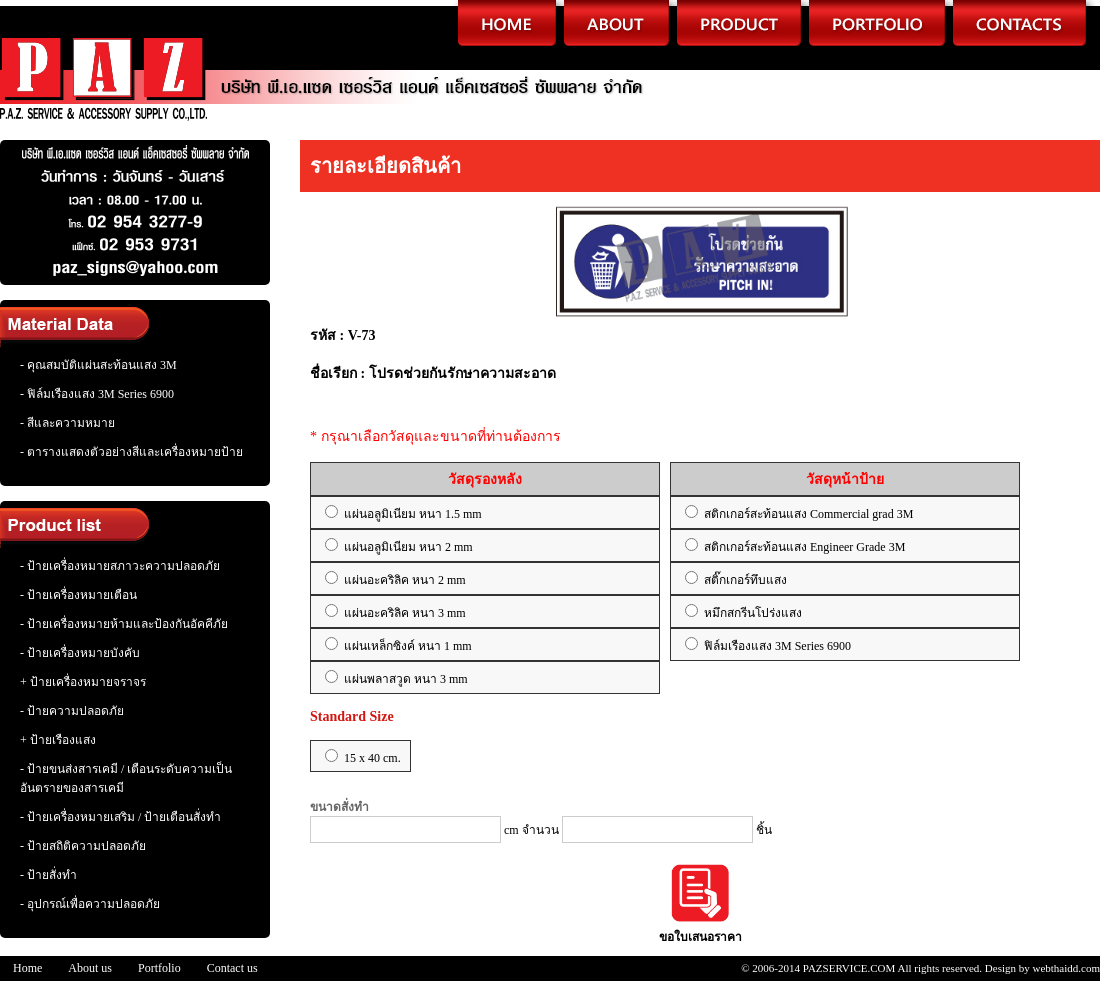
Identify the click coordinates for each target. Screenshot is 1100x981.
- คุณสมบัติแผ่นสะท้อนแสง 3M (98, 365)
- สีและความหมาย (67, 423)
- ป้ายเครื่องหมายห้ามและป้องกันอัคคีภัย (124, 624)
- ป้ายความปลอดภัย (72, 711)
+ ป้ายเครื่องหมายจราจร (83, 682)
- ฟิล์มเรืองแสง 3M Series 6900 (97, 394)
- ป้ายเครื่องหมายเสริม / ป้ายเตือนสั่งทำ (120, 817)
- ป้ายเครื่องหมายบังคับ (80, 653)
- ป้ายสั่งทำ (48, 875)
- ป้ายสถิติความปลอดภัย (83, 846)
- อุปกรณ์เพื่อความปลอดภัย (90, 904)
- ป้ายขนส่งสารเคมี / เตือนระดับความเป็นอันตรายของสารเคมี (126, 778)
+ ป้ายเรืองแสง (58, 740)
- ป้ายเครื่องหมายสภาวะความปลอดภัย (120, 566)
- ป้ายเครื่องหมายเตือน (78, 595)
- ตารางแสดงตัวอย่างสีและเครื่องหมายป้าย (131, 452)
